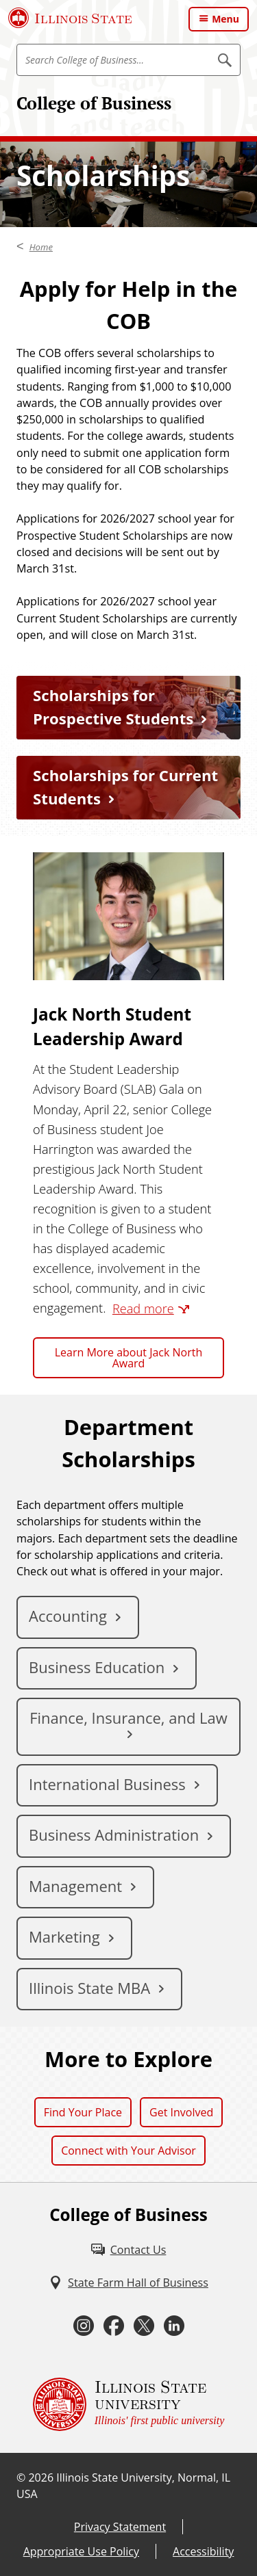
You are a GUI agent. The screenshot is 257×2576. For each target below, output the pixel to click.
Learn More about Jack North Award (129, 1358)
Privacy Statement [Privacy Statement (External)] (120, 2526)
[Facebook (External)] (114, 2326)
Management (75, 1886)
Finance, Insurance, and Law (128, 1717)
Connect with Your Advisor (128, 2150)
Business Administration (114, 1834)
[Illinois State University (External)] (70, 18)
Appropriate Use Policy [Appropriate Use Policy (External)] (81, 2551)
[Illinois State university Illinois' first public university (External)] (129, 2404)
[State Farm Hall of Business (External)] (128, 2282)
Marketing (64, 1936)
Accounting (68, 1615)
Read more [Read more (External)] (143, 1308)
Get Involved (181, 2112)
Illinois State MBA (89, 1987)
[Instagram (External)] (84, 2326)
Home (41, 247)
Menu (225, 18)
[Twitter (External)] (144, 2326)
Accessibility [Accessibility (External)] (203, 2551)
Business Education (96, 1667)
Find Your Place (83, 2112)
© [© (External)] (20, 2477)
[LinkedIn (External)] (174, 2326)
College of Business (93, 103)
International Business (107, 1784)
